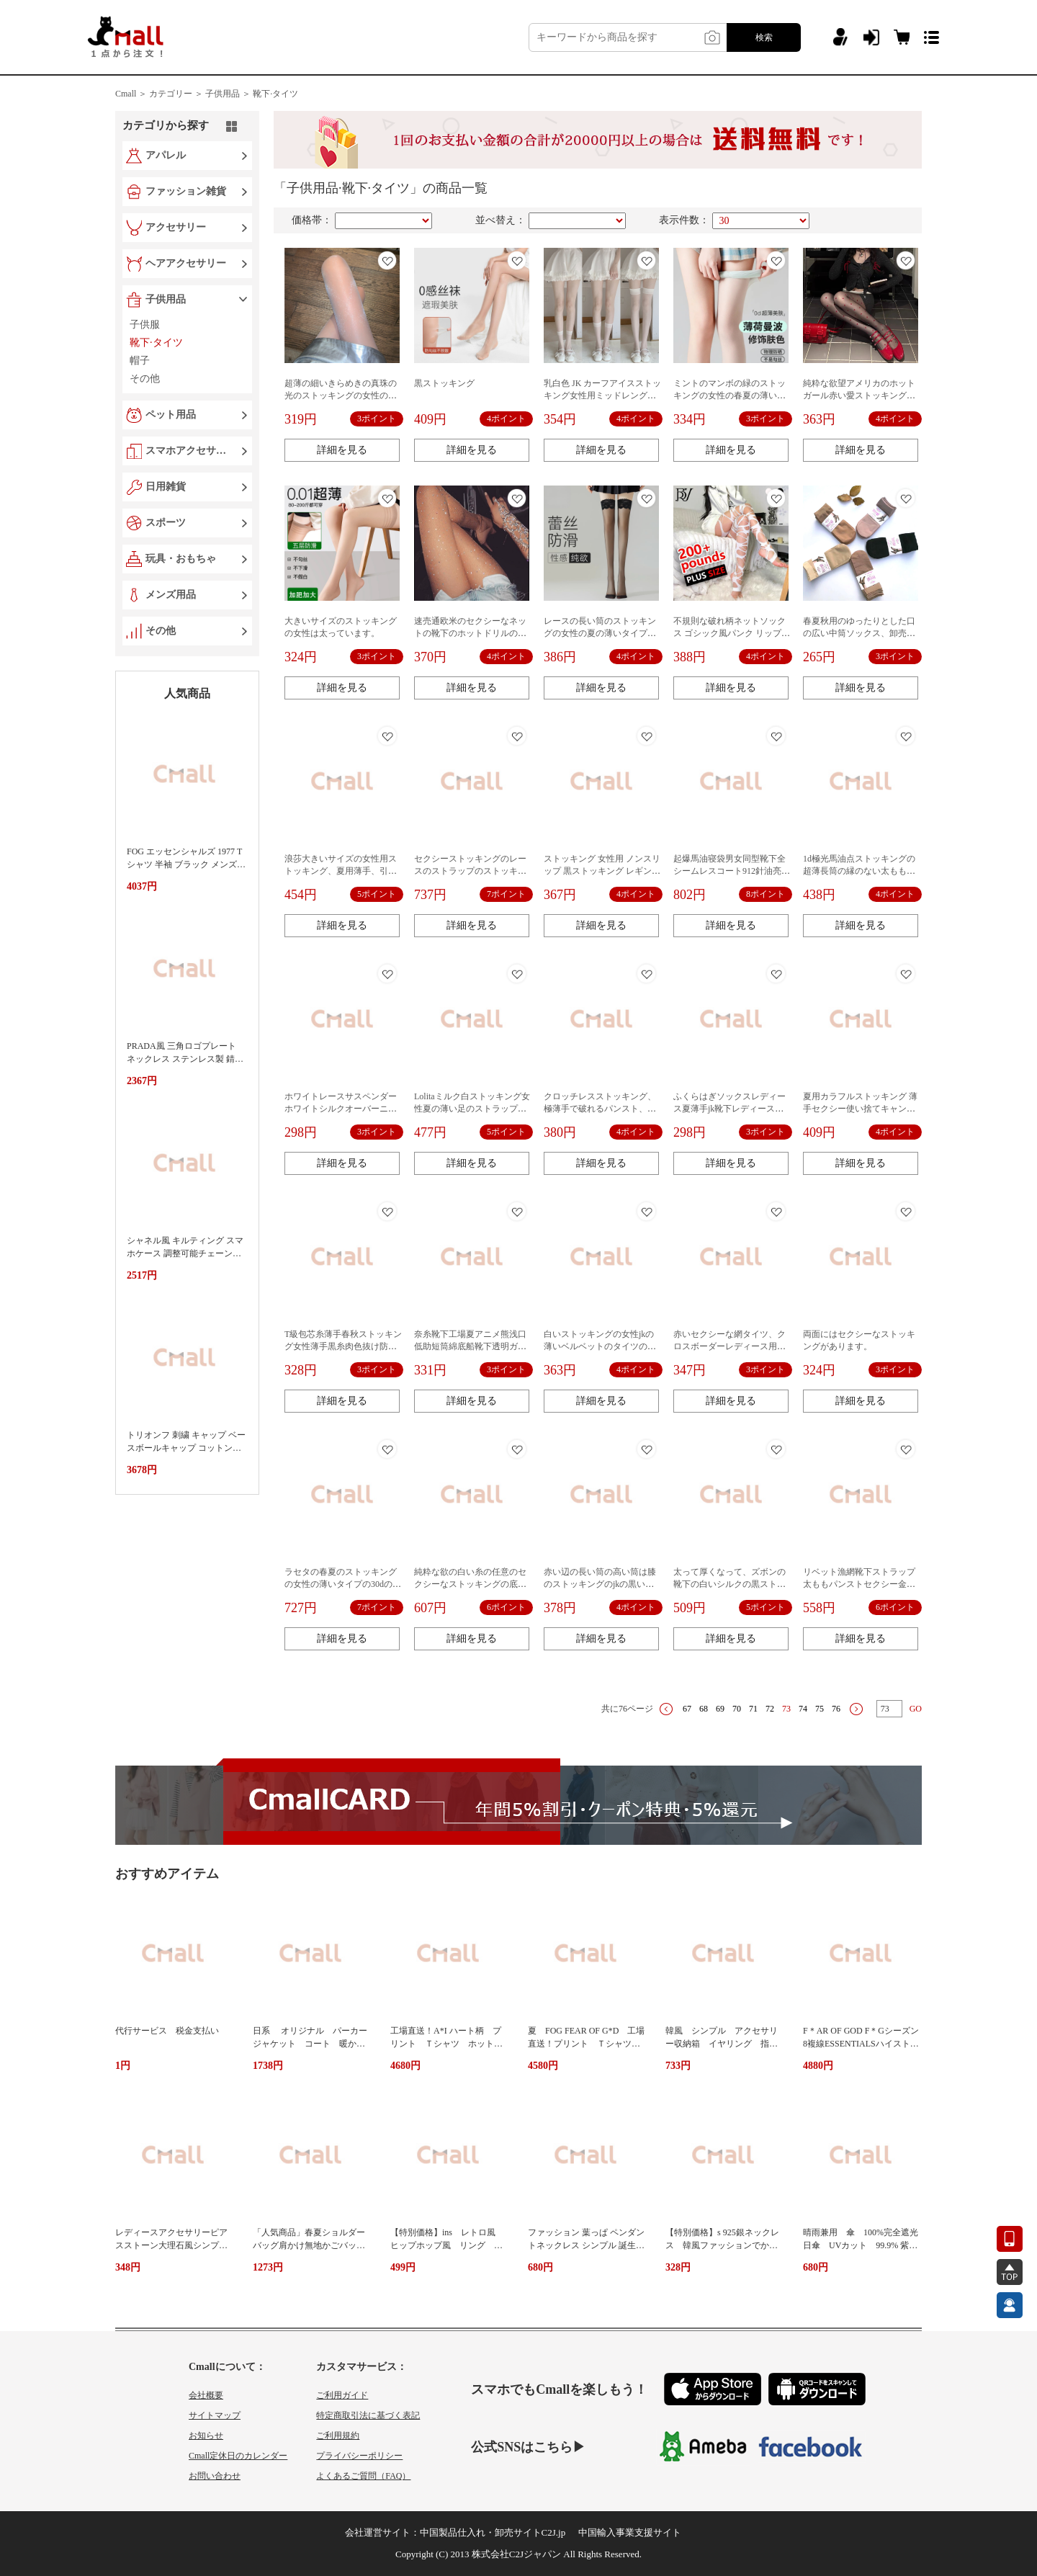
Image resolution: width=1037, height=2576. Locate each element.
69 (720, 1709)
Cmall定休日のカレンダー (238, 2456)
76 (836, 1709)
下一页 (856, 1709)
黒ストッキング (444, 383)
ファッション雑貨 (185, 191)
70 (736, 1709)
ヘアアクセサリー (185, 263)
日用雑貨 (165, 486)
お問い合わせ (215, 2476)
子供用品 (165, 299)
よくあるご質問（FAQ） (363, 2476)
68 (703, 1709)
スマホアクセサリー (188, 450)
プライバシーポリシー (359, 2456)
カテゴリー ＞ (176, 94)
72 (770, 1709)
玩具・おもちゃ (180, 558)
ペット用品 (170, 414)
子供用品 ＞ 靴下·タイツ (251, 94)
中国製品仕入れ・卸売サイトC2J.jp (493, 2532)
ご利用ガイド (342, 2395)
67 (687, 1709)
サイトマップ (215, 2415)
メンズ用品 (170, 594)
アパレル (165, 155)
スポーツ (165, 522)
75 (819, 1709)
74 (803, 1709)
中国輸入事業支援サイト (629, 2532)
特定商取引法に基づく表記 (368, 2415)
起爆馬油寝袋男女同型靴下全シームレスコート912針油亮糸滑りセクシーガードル (731, 871)
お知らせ (206, 2435)
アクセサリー (175, 227)
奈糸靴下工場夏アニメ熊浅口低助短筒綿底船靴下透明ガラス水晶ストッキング (470, 1346)
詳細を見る (342, 449)
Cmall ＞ (131, 94)
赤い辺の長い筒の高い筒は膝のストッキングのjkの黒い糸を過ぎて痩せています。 (600, 1584)
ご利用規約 (337, 2435)
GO (916, 1709)
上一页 (666, 1709)
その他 (160, 630)
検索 (764, 37)
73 (786, 1709)
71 (753, 1709)
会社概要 (206, 2395)
